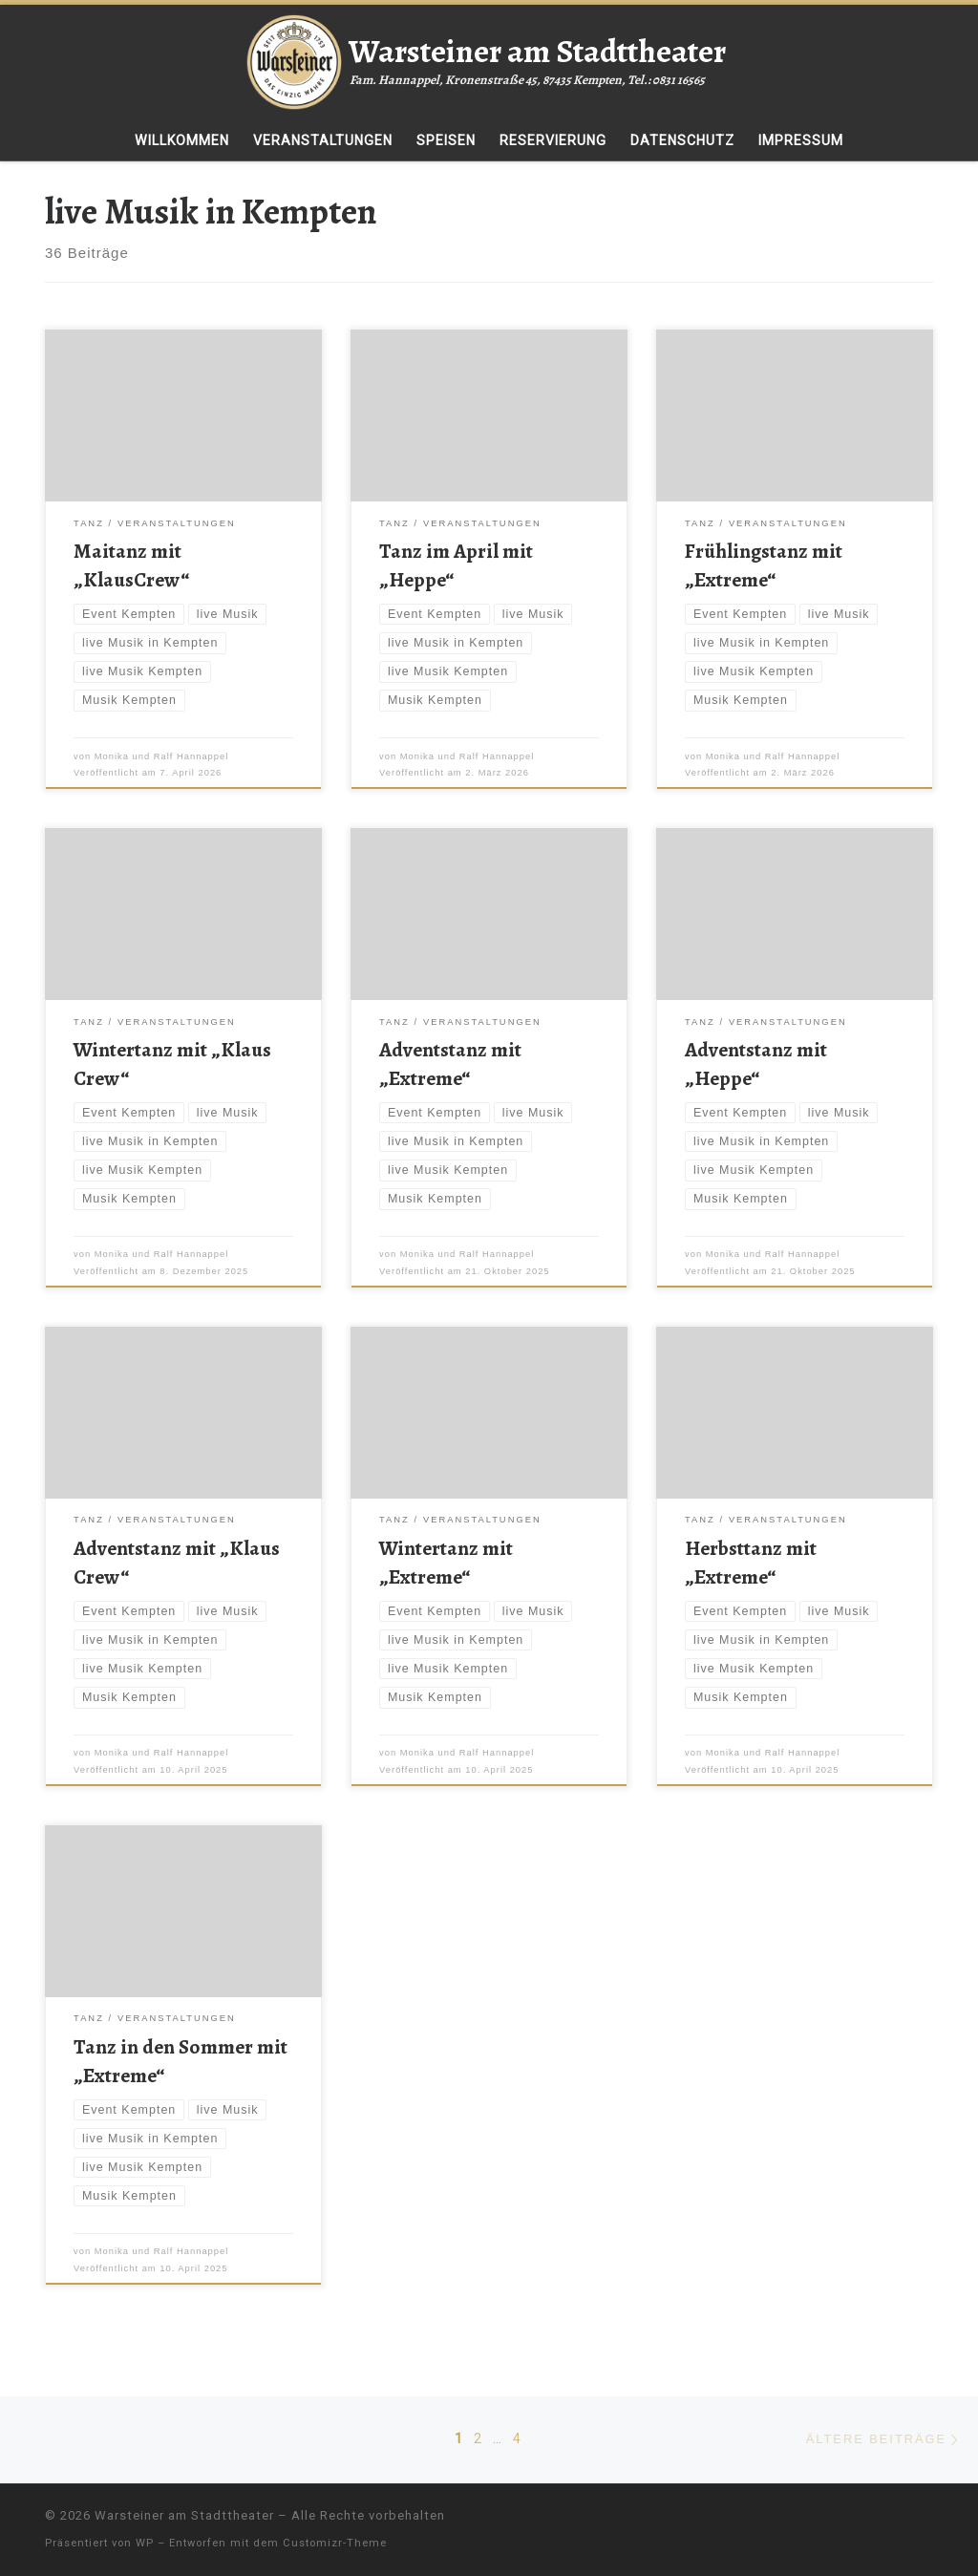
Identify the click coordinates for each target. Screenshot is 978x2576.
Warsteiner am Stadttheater (184, 2515)
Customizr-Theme (335, 2543)
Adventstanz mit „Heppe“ (756, 1063)
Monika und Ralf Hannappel (162, 756)
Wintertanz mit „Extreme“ (446, 1562)
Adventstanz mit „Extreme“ (450, 1063)
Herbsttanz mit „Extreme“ (751, 1562)
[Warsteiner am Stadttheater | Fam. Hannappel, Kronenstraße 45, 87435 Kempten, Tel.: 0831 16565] (294, 59)
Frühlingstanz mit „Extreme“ (763, 565)
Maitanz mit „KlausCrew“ (131, 565)
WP (145, 2543)
